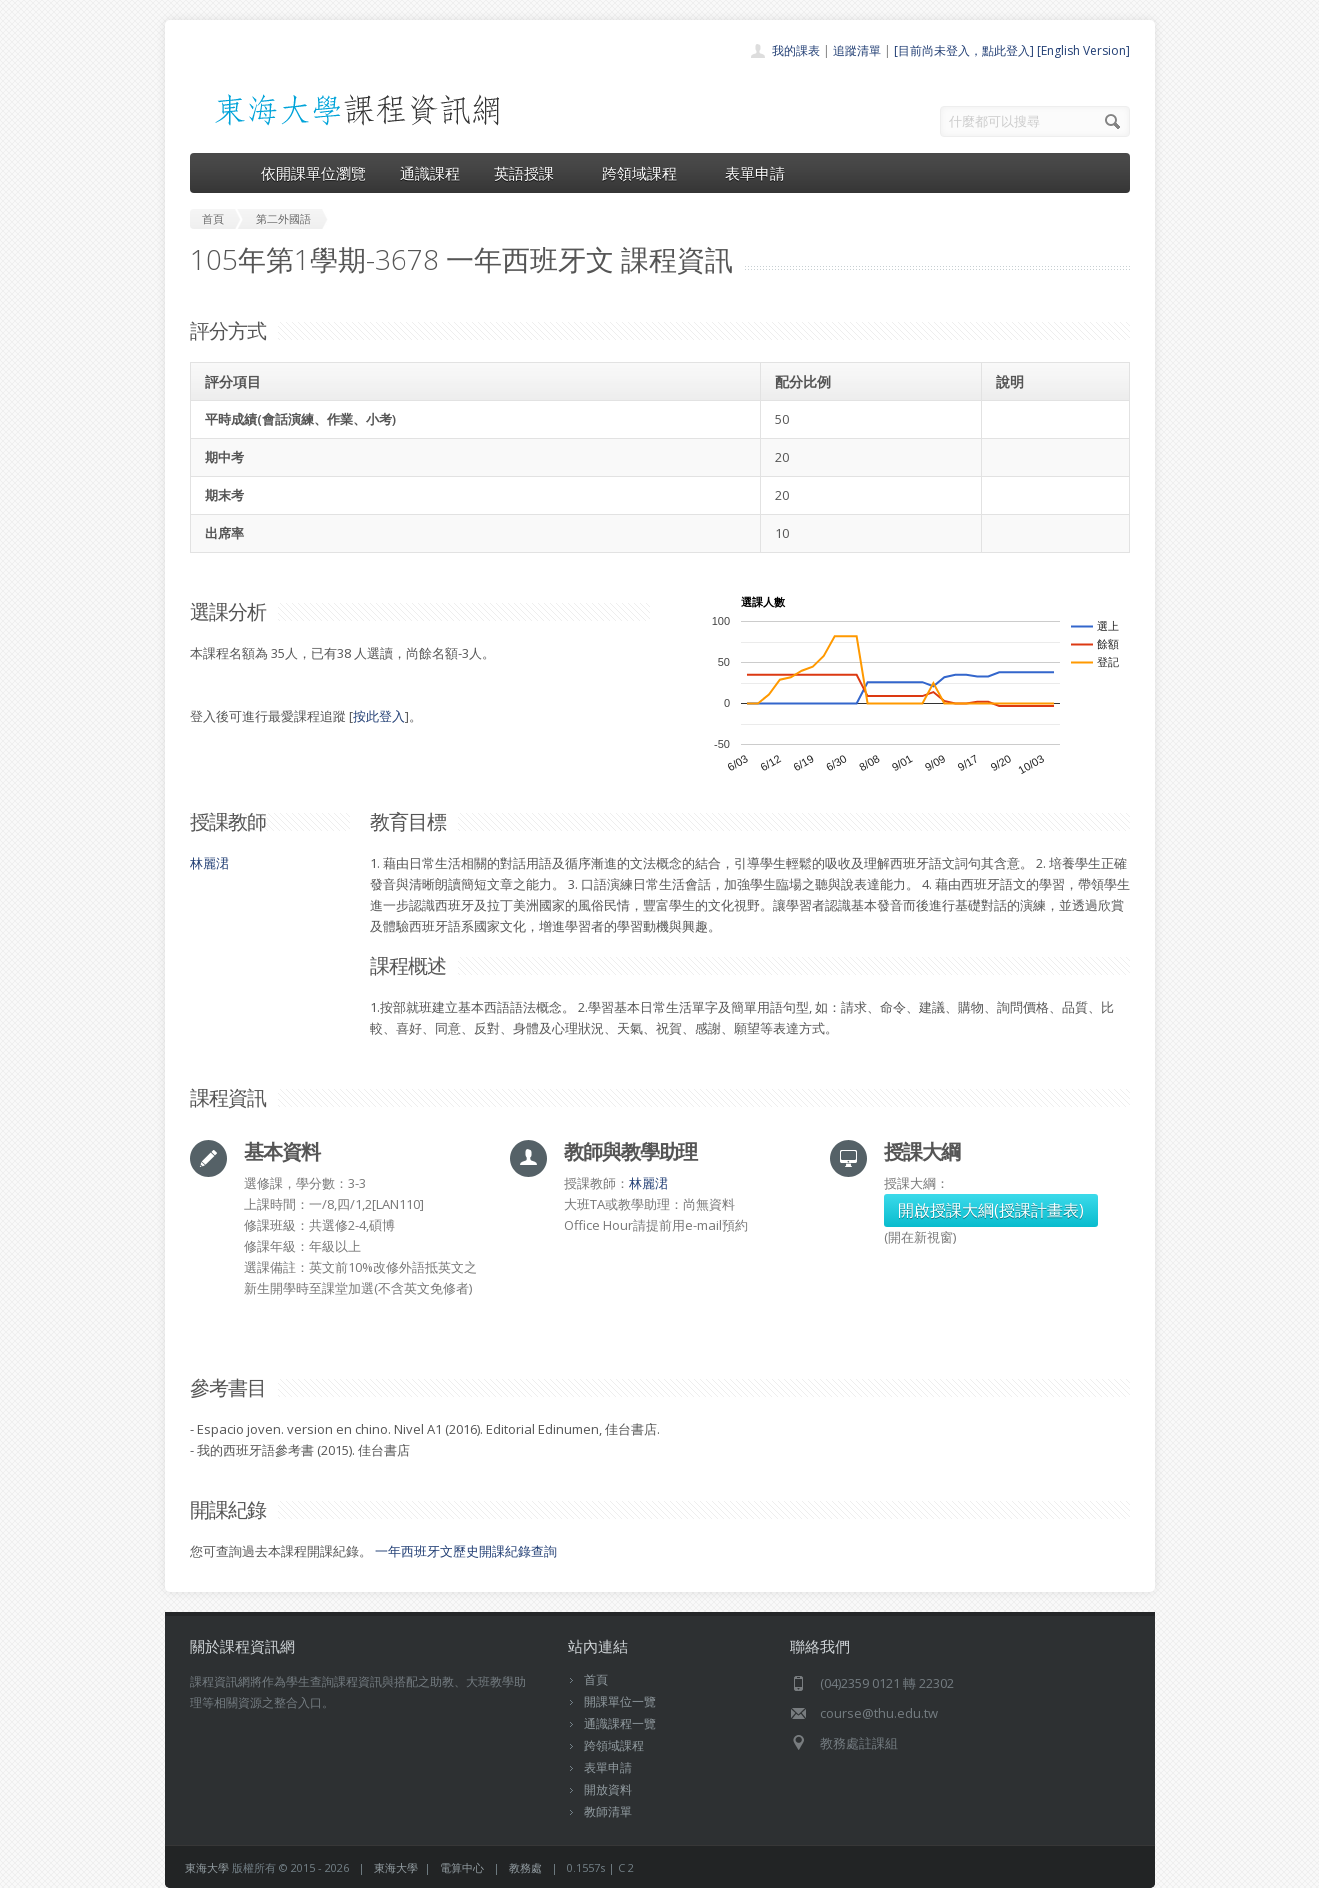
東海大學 (207, 1867)
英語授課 (531, 173)
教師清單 (608, 1811)
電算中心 (462, 1867)
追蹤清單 (857, 50)
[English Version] (1083, 50)
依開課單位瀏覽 (313, 173)
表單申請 (755, 173)
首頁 (596, 1679)
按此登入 (379, 716)
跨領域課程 (646, 173)
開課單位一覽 (620, 1701)
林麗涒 (209, 863)
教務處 (525, 1867)
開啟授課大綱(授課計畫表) (991, 1210)
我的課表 (796, 50)
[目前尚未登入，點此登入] (964, 50)
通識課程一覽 (620, 1723)
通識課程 (430, 173)
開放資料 (608, 1789)
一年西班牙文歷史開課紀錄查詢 (466, 1551)
